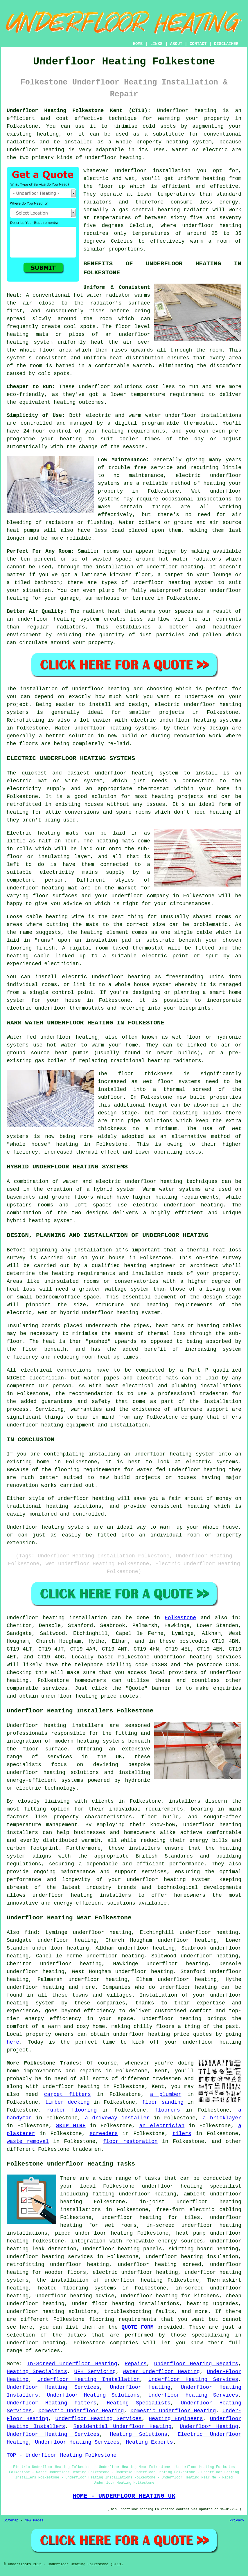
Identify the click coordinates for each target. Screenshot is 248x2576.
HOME (138, 44)
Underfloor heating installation (57, 1618)
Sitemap (11, 2521)
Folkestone (180, 1618)
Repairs (136, 2364)
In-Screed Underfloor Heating (72, 2364)
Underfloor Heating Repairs (196, 2364)
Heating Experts (149, 2442)
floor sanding (163, 2102)
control (60, 431)
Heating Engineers (176, 2419)
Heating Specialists (37, 2372)
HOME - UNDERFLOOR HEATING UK (124, 2495)
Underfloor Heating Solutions (93, 2395)
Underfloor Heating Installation (88, 2379)
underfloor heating (211, 225)
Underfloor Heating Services (193, 2379)
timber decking (67, 2102)
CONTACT (198, 44)
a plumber (165, 2094)
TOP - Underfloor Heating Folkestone (61, 2455)
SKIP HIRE (70, 2126)
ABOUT (176, 44)
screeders (103, 2134)
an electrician (161, 2126)
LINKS (156, 44)
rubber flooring (72, 2110)
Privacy (237, 2521)
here (13, 2042)
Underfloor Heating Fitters (51, 2403)
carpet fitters (67, 2094)
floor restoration (130, 2141)
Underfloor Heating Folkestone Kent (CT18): (79, 111)
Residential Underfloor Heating (122, 2426)
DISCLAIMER (226, 44)
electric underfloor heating (135, 2272)
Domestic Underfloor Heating (81, 2411)
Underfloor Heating (140, 2387)
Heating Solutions (138, 2434)
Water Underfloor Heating (161, 2372)
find (30, 1932)
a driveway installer (117, 2118)
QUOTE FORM (137, 2327)
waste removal (28, 2141)
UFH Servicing (95, 2372)
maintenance (146, 475)
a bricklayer (222, 2118)
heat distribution (136, 358)
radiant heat (102, 611)
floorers (167, 2110)
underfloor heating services (197, 1657)
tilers (181, 2134)
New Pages (34, 2521)
